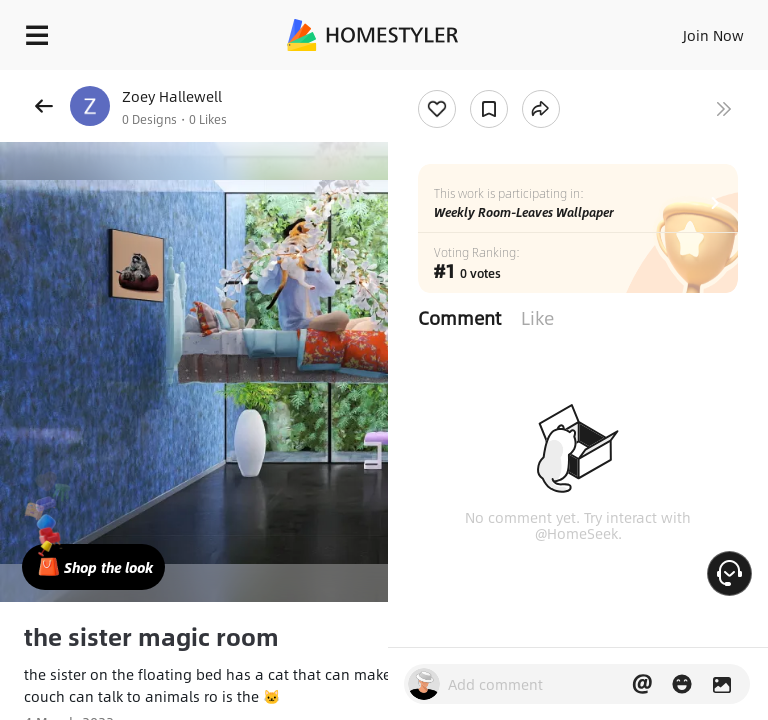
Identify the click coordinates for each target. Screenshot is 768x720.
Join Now (713, 35)
